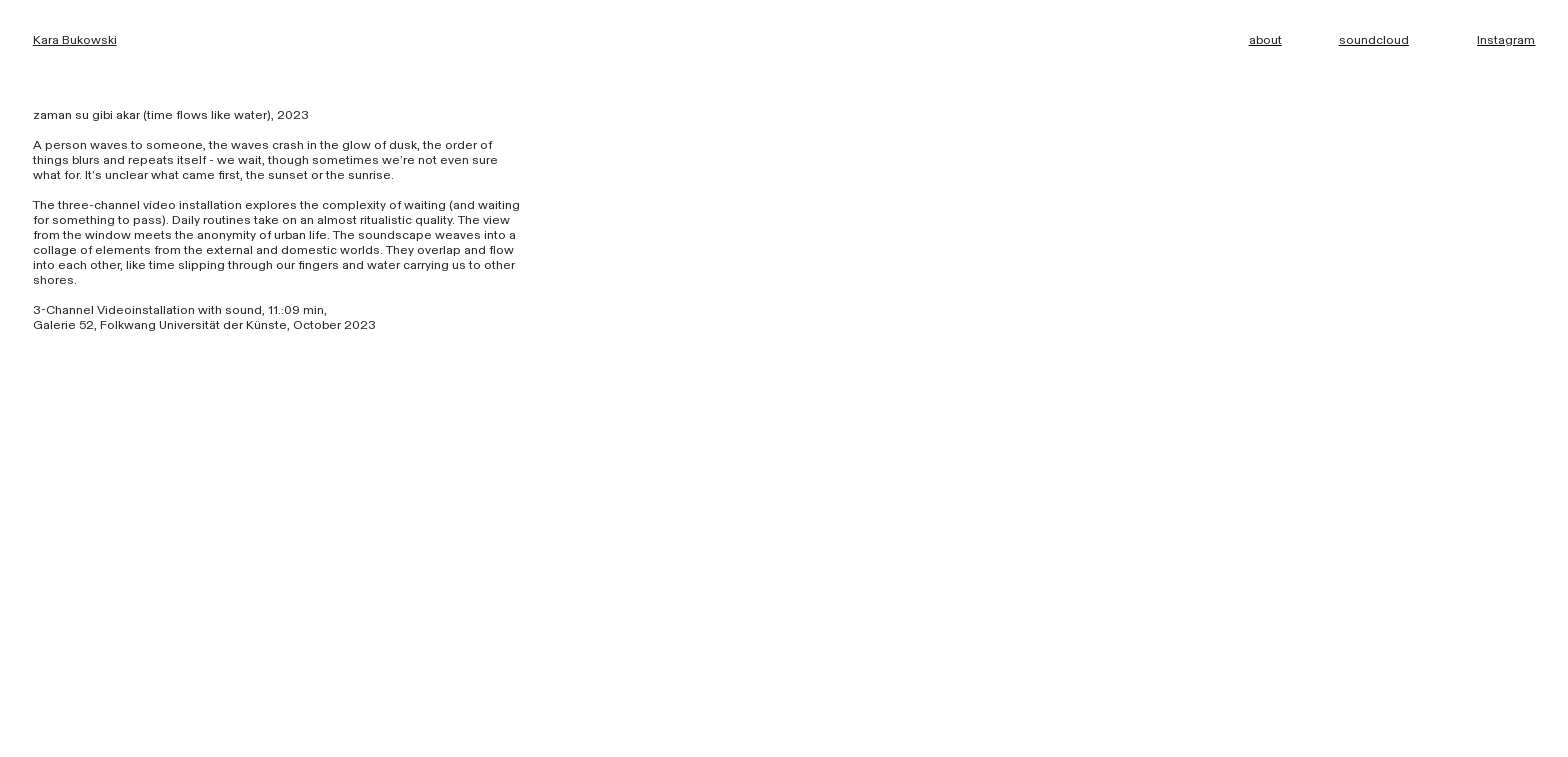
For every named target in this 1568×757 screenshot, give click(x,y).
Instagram (1506, 40)
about (1265, 40)
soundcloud (1374, 40)
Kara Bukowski (75, 40)
